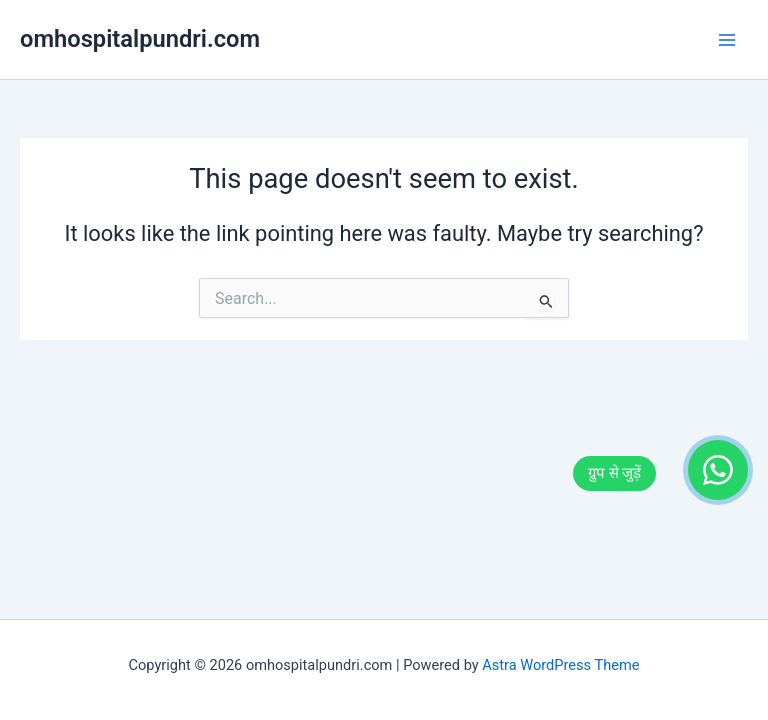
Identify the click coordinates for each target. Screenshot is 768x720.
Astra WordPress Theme (560, 665)
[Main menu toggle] (727, 40)
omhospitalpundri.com (140, 39)
